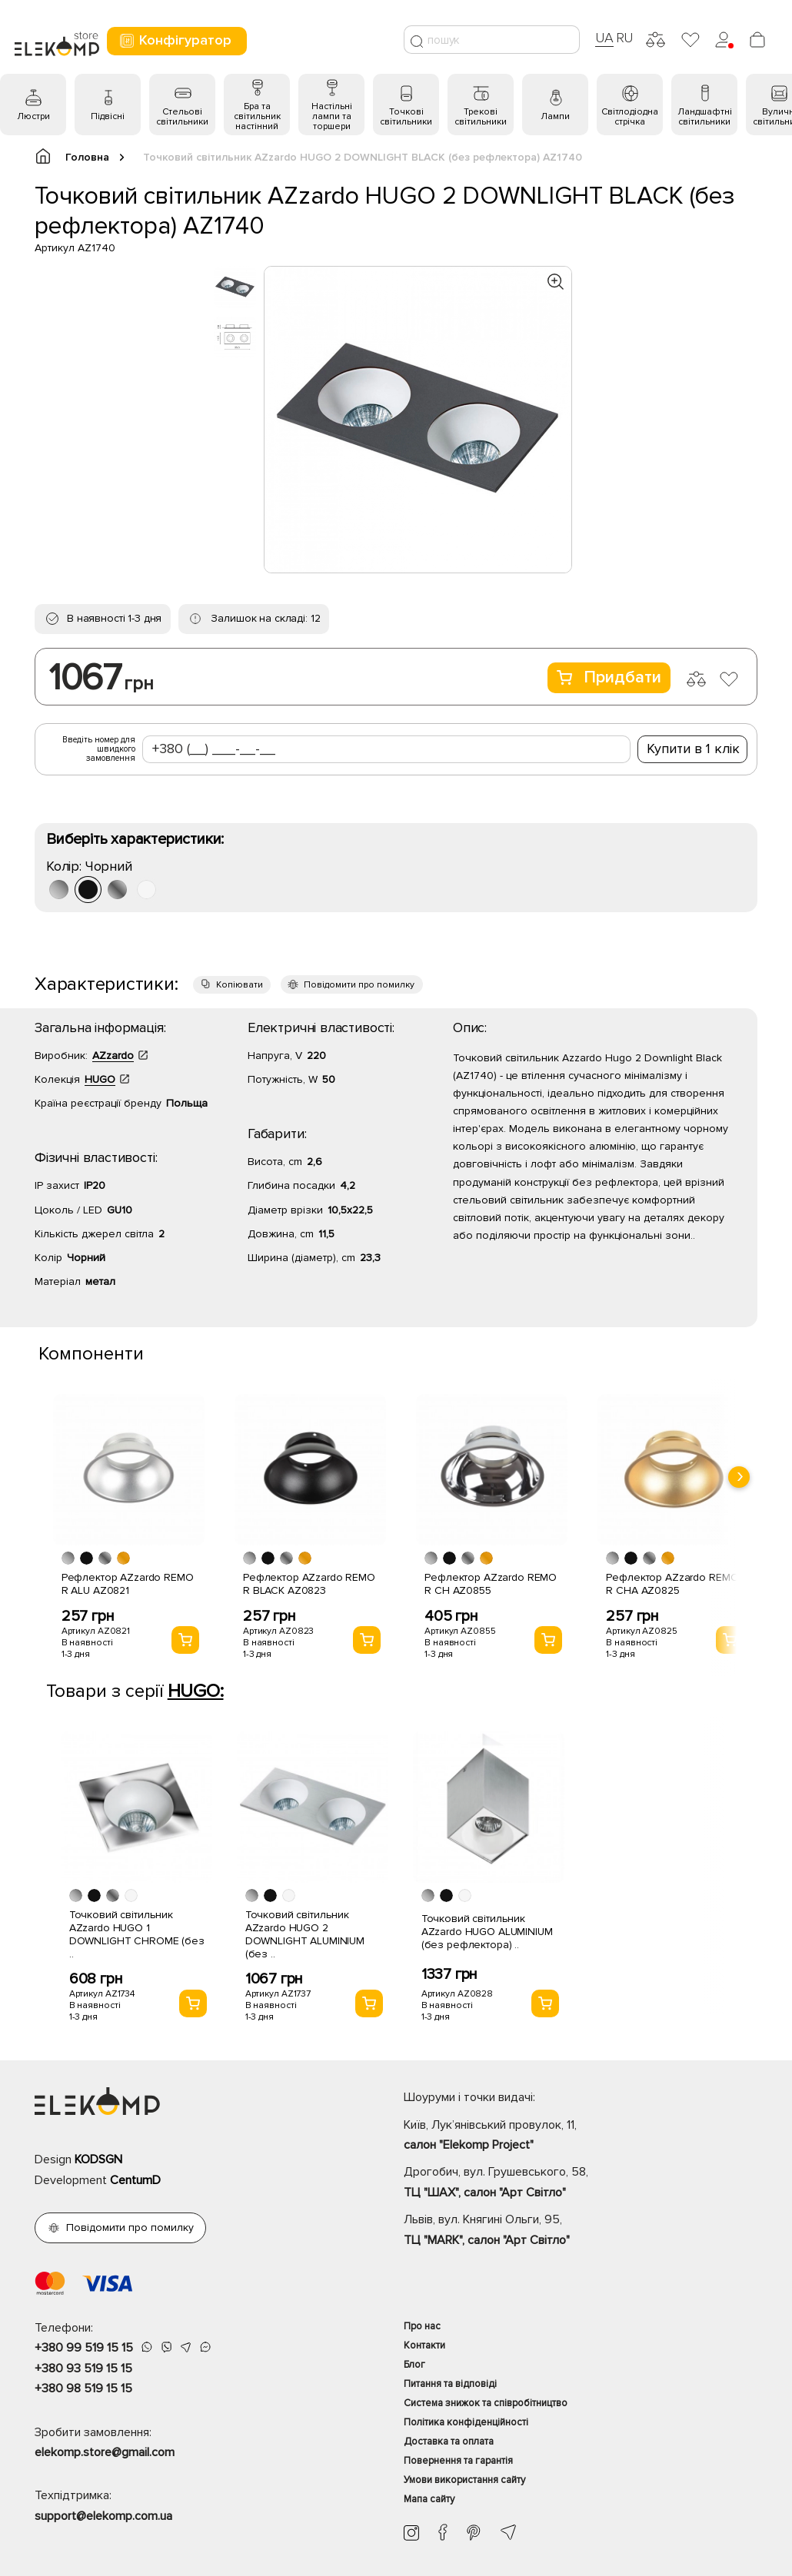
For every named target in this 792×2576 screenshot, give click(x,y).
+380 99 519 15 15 (84, 2347)
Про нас (422, 2326)
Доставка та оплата (449, 2441)
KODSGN (98, 2159)
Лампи (555, 116)
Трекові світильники (480, 117)
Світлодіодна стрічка (629, 117)
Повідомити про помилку (359, 985)
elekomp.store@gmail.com (105, 2452)
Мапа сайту (429, 2499)
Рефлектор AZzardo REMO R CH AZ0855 (490, 1584)
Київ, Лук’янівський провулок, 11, (580, 2136)
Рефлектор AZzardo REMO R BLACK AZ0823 (309, 1584)
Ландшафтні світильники (704, 117)
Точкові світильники (406, 117)
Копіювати (239, 985)
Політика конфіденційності (466, 2422)
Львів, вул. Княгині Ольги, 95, (580, 2231)
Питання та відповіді (450, 2384)
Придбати (609, 677)
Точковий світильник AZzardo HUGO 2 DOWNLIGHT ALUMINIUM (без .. (304, 1934)
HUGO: (196, 1691)
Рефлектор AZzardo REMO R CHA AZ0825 (672, 1584)
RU (625, 37)
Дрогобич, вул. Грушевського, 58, (580, 2183)
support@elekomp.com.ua (103, 2516)
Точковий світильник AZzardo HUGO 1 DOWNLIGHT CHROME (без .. (137, 1934)
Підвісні (108, 116)
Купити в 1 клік (693, 748)
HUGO (100, 1079)
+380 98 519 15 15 (83, 2388)
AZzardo (113, 1055)
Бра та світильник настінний (257, 116)
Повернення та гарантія (458, 2461)
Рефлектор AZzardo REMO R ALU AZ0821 (128, 1584)
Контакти (424, 2345)
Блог (414, 2365)
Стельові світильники (182, 117)
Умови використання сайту (464, 2480)
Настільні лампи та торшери (331, 116)
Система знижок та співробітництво (485, 2403)
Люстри (33, 116)
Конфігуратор (174, 40)
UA (604, 37)
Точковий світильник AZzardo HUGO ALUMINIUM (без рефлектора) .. (487, 1931)
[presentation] (739, 1477)
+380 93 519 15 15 (83, 2368)
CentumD (135, 2180)
